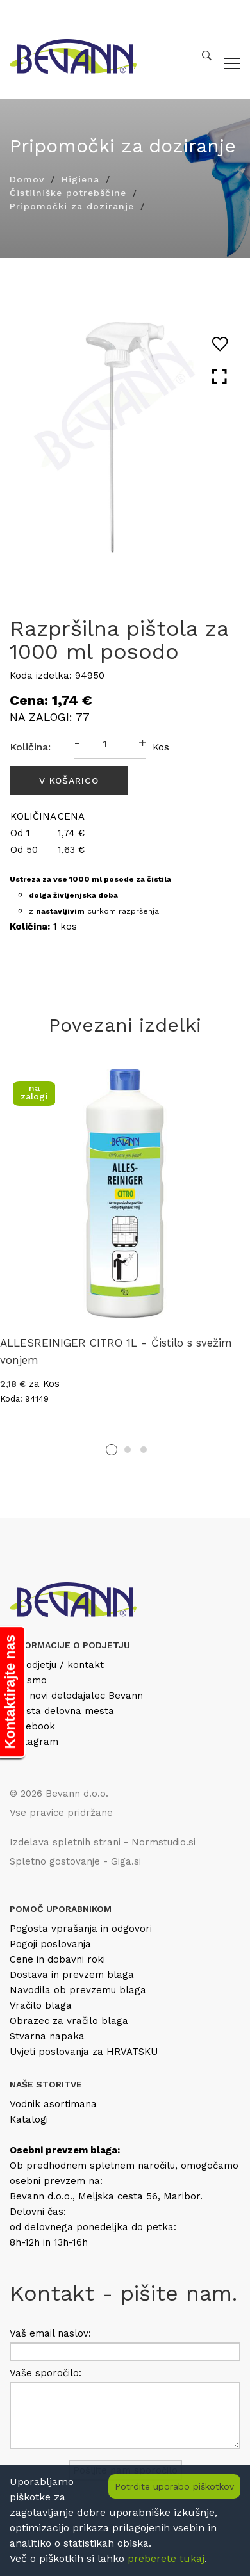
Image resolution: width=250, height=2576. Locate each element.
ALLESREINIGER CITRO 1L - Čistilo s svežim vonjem (116, 1351)
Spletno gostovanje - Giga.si (75, 1861)
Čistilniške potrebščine (68, 193)
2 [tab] (127, 1449)
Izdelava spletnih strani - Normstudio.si (103, 1842)
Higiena (80, 179)
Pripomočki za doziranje (72, 206)
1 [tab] (111, 1449)
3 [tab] (143, 1449)
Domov (27, 179)
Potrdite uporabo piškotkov (174, 2486)
